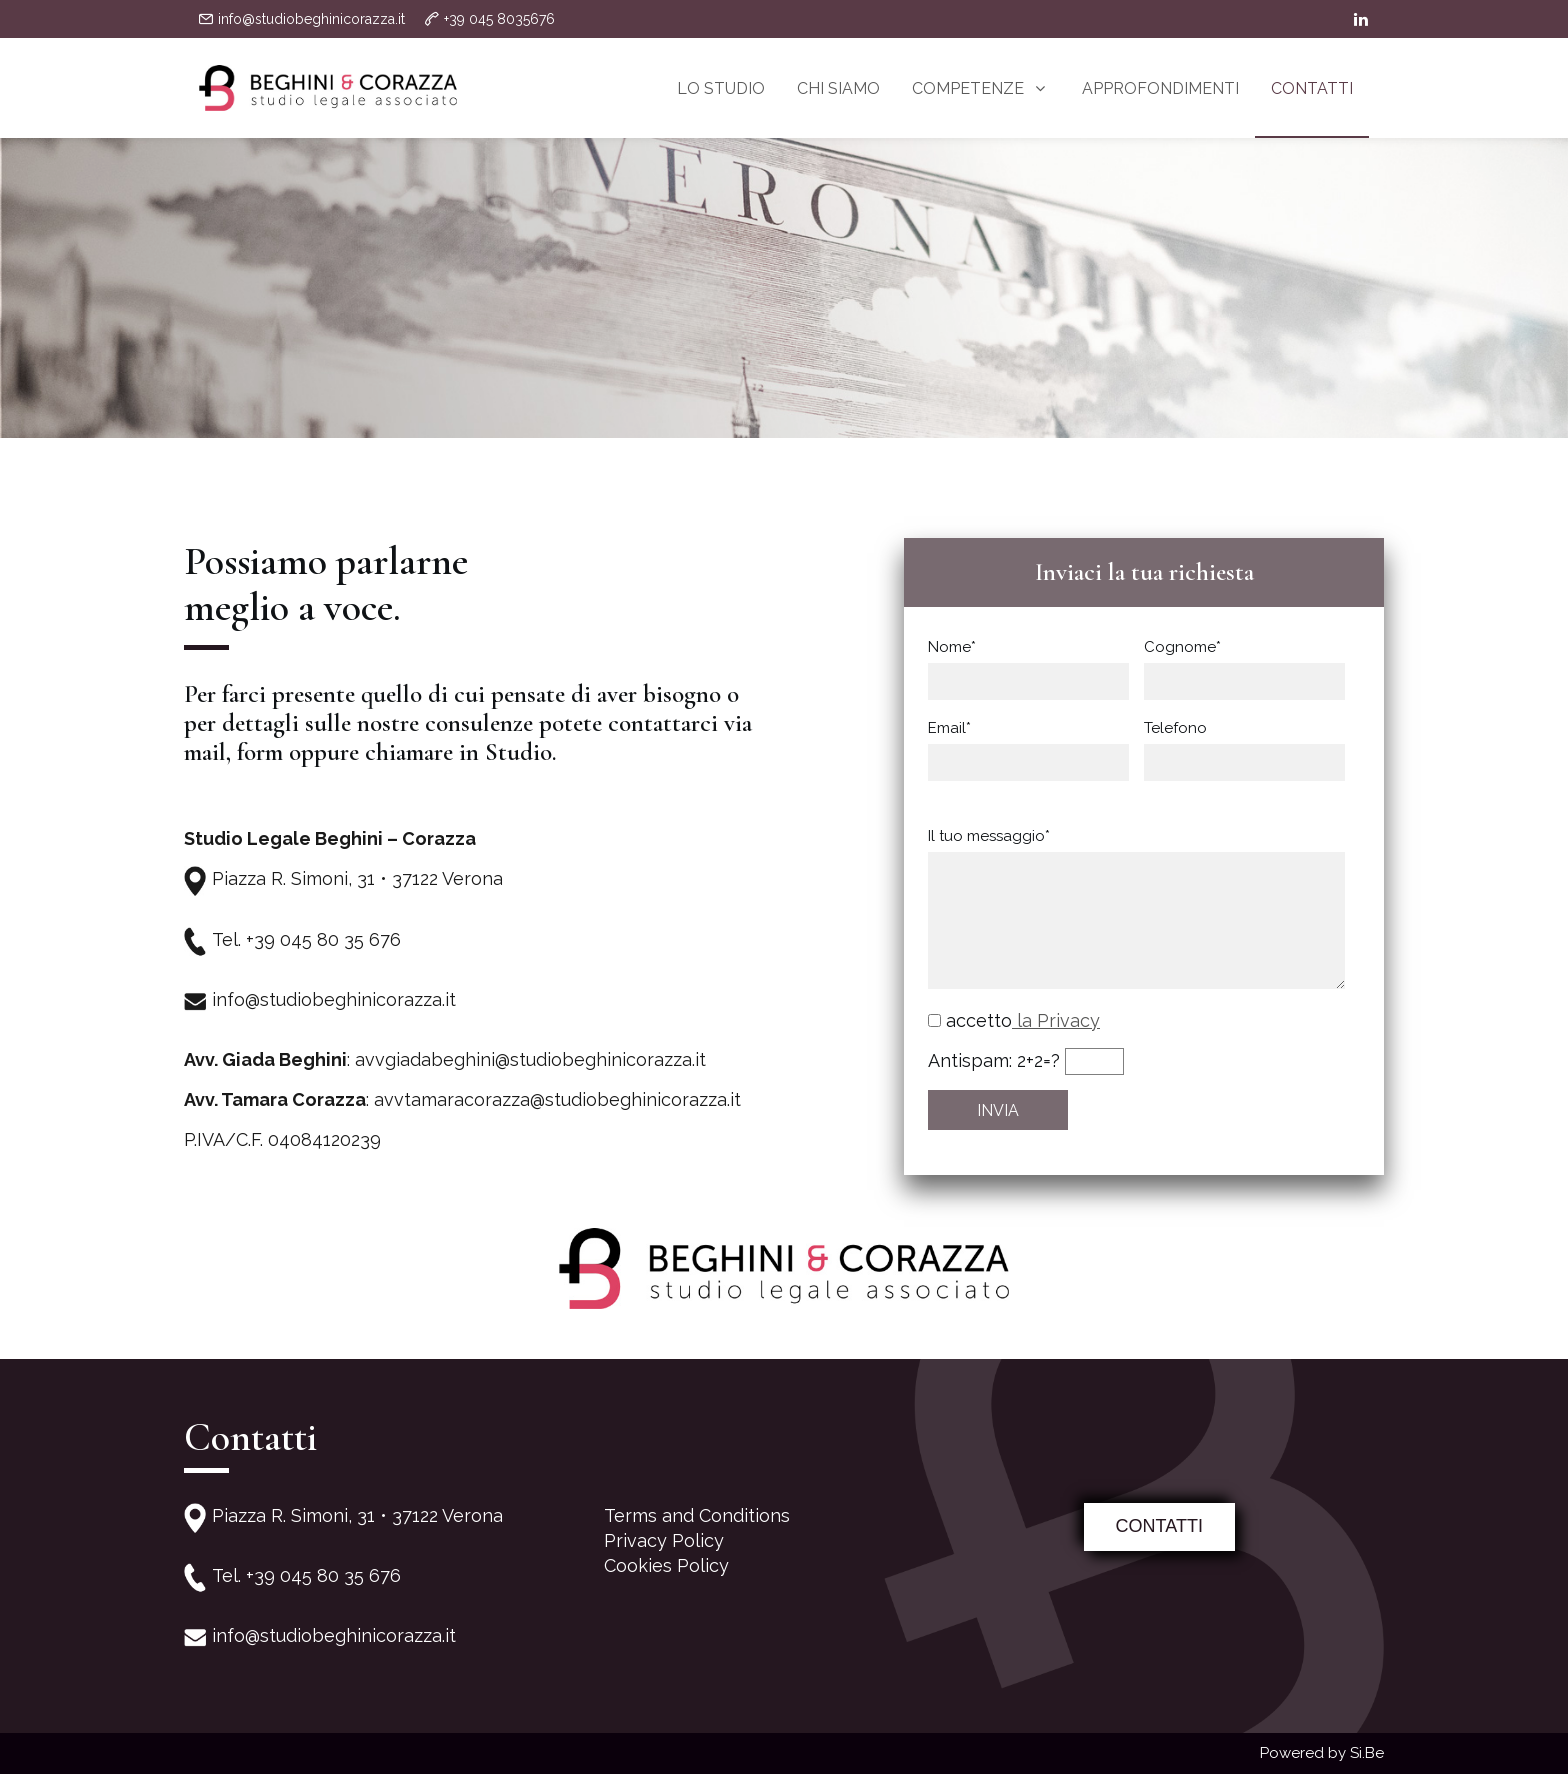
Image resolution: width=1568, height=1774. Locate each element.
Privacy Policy (664, 1540)
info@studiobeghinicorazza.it (311, 19)
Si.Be (1367, 1753)
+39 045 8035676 (499, 19)
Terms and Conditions (697, 1515)
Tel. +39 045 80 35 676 (306, 939)
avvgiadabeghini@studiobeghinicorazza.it (530, 1059)
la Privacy (1056, 1020)
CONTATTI (1159, 1526)
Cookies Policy (666, 1565)
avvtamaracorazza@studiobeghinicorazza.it (557, 1099)
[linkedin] (1361, 19)
